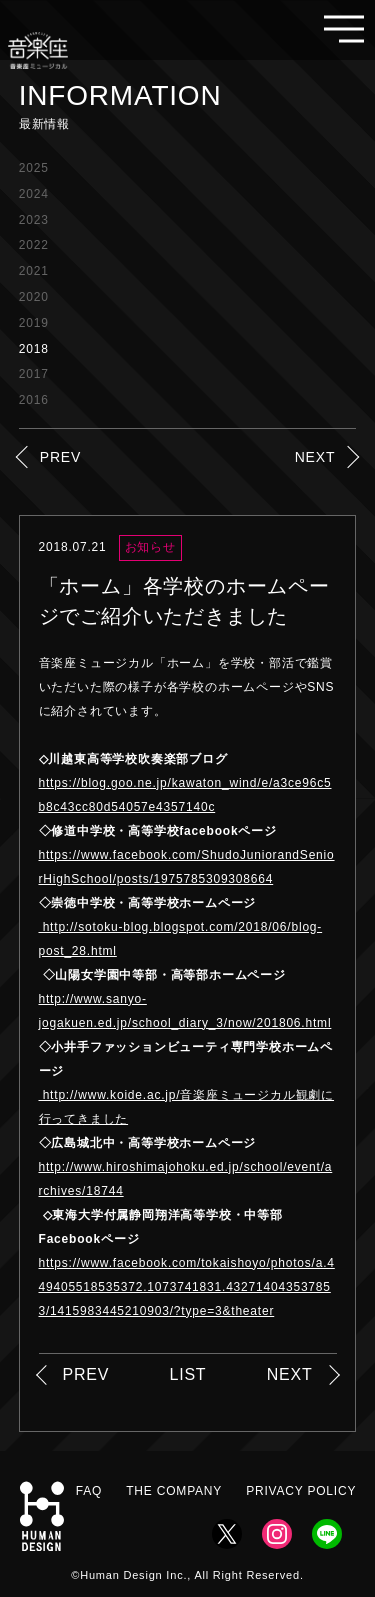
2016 (34, 400)
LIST (187, 1374)
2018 (34, 349)
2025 (34, 168)
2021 (34, 271)
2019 (34, 323)
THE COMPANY (174, 1491)
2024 (34, 194)
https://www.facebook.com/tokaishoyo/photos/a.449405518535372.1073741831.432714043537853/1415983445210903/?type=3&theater (187, 1287)
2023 (34, 220)
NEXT (315, 457)
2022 (34, 245)
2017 (34, 374)
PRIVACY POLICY (301, 1491)
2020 (34, 297)
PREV (60, 457)
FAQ (89, 1491)
